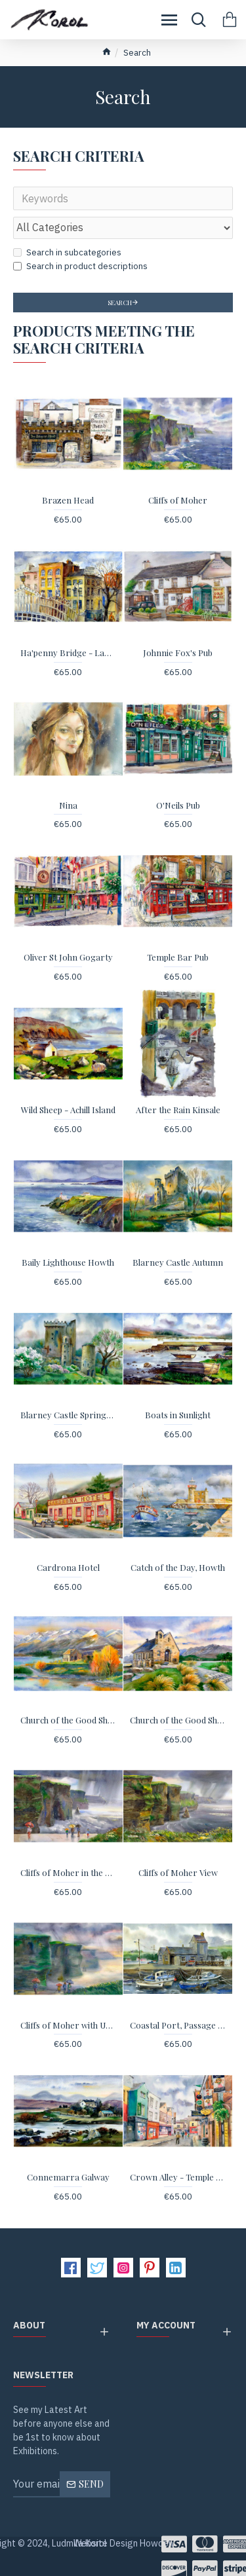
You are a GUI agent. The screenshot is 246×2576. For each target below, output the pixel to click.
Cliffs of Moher (177, 500)
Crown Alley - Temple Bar (178, 2177)
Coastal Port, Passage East (178, 2025)
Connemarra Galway (68, 2177)
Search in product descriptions (80, 266)
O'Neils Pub (178, 805)
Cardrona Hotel (68, 1567)
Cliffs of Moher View (178, 1873)
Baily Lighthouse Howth (68, 1262)
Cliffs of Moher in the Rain (68, 1873)
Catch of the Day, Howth (178, 1567)
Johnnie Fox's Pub (178, 653)
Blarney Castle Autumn (178, 1262)
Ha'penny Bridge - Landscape (68, 653)
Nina (68, 805)
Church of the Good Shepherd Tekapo (178, 1720)
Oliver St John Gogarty (68, 957)
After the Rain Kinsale (178, 1110)
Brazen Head (68, 500)
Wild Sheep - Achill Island (68, 1110)
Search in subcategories (67, 252)
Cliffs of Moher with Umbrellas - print (68, 2025)
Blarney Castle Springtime (68, 1415)
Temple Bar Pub (178, 957)
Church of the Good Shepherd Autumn (68, 1720)
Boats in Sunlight (178, 1415)
